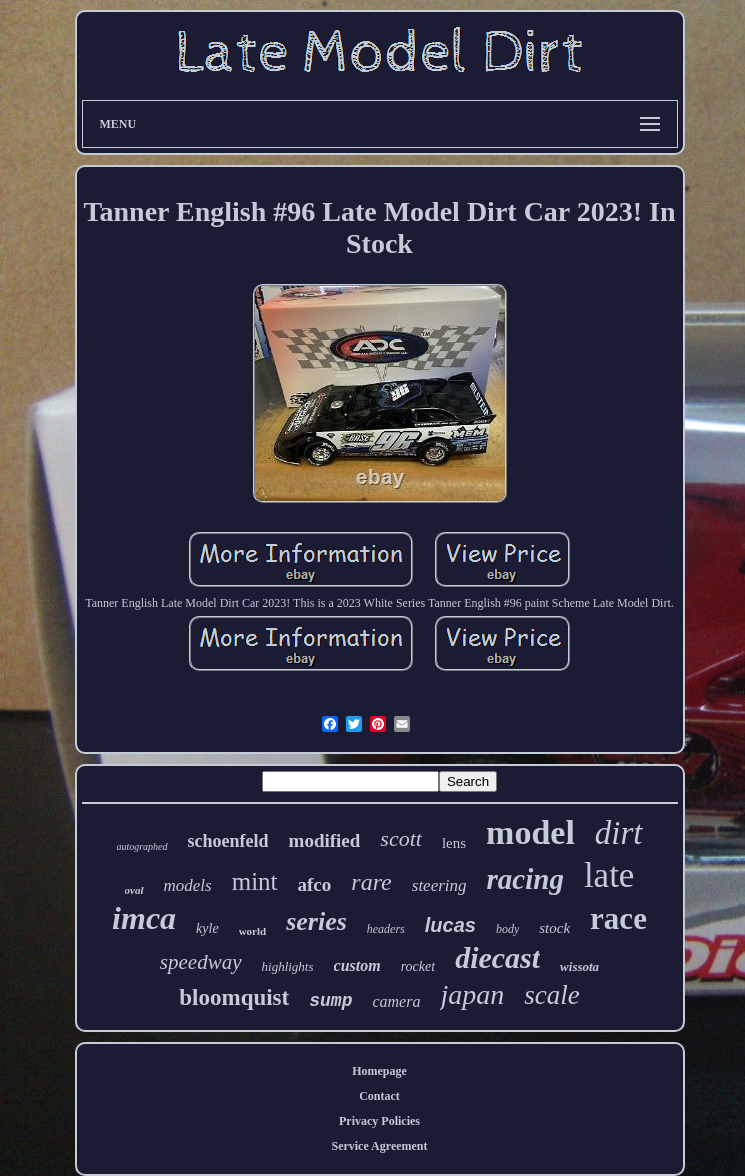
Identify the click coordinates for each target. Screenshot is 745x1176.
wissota (579, 966)
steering (439, 885)
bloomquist (234, 997)
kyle (207, 928)
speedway (201, 962)
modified (325, 840)
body (507, 929)
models (188, 885)
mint (255, 881)
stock (554, 928)
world (253, 931)
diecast (497, 957)
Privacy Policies (379, 1121)
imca (144, 918)
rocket (418, 966)
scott (401, 838)
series (316, 921)
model (530, 832)
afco (315, 884)
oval (134, 890)
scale (551, 995)
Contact (379, 1096)
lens (454, 843)
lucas (450, 925)
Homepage (379, 1071)
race (618, 918)
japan (472, 994)
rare (371, 882)
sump (330, 1001)
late (609, 875)
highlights (288, 966)
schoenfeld (228, 841)
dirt (619, 833)
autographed (141, 846)
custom (357, 965)
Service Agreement (379, 1146)
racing (525, 879)
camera (396, 1001)
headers (386, 929)
